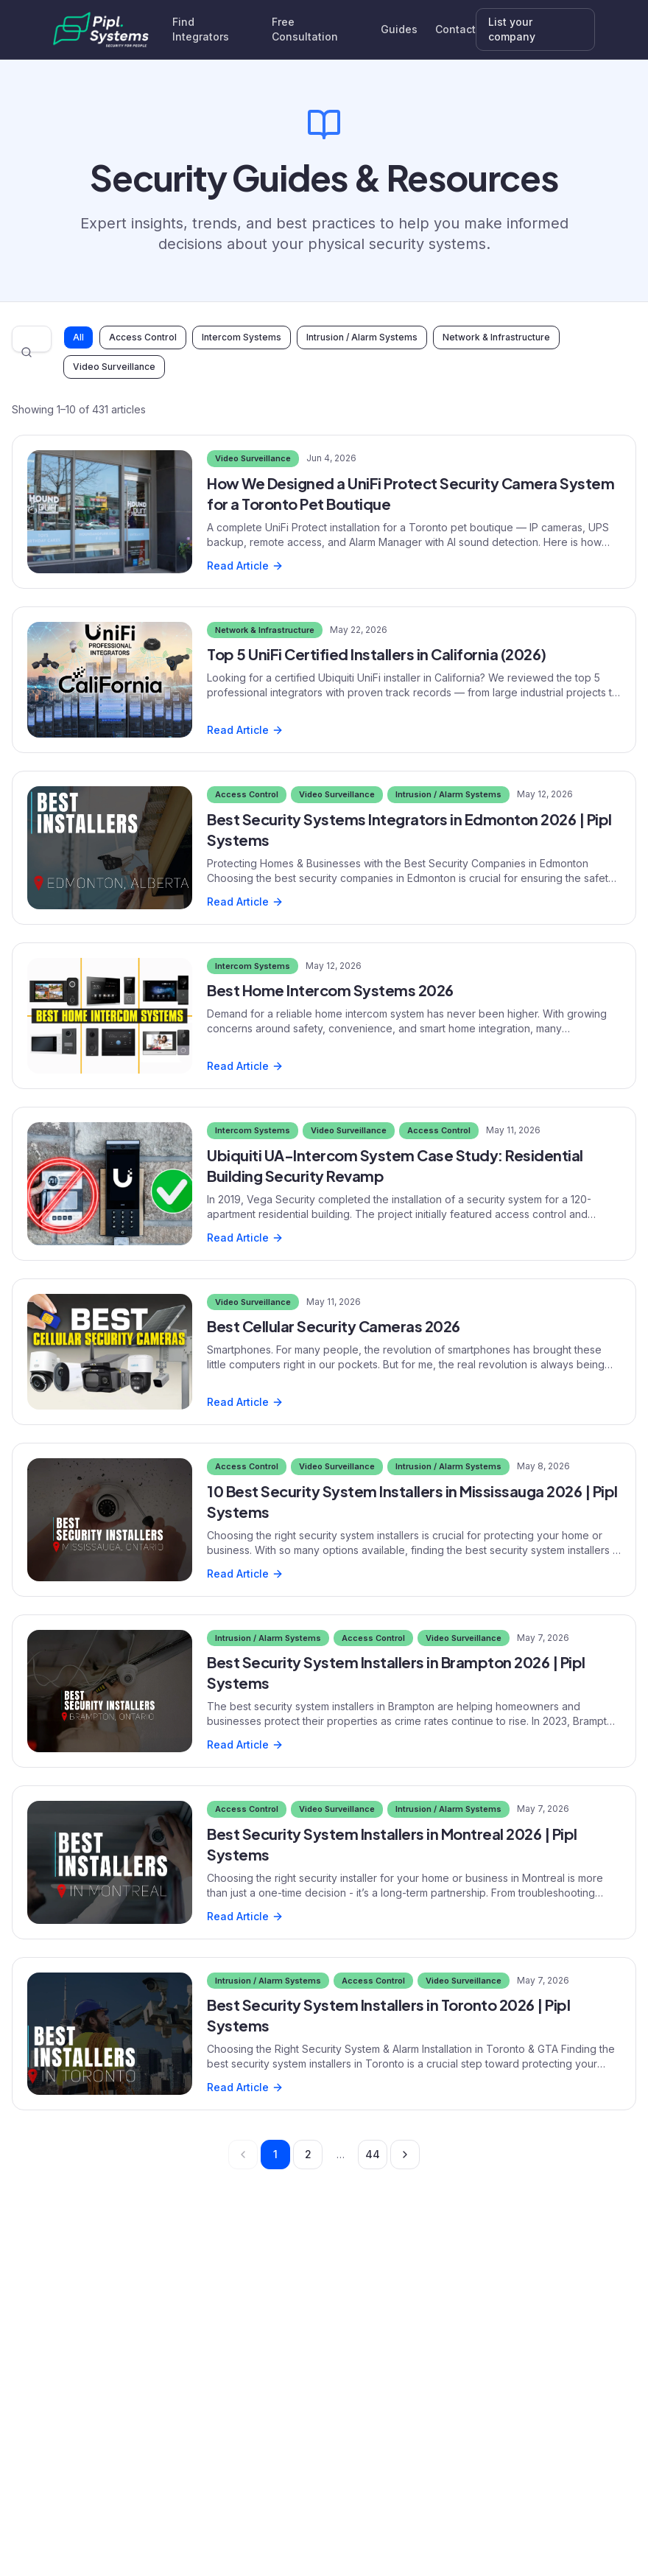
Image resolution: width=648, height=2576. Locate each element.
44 (372, 2154)
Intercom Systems (241, 337)
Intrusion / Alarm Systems (362, 337)
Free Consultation (305, 29)
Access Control (143, 337)
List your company (511, 29)
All (78, 337)
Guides (399, 29)
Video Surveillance (114, 366)
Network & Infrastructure (496, 337)
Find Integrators (200, 29)
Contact (455, 29)
